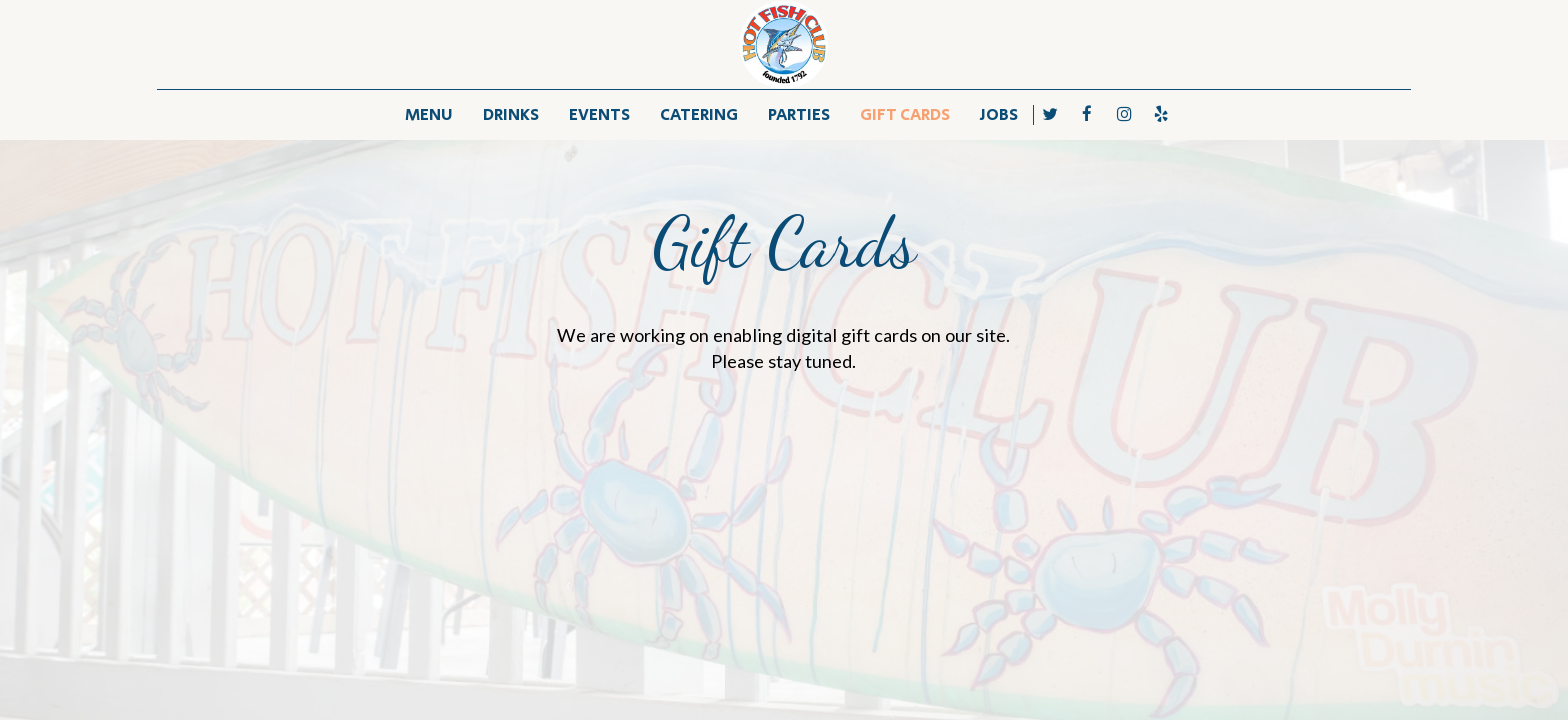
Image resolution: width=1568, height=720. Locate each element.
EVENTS (599, 115)
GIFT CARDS (905, 115)
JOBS (999, 115)
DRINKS (511, 115)
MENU (429, 115)
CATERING (699, 115)
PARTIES (799, 115)
